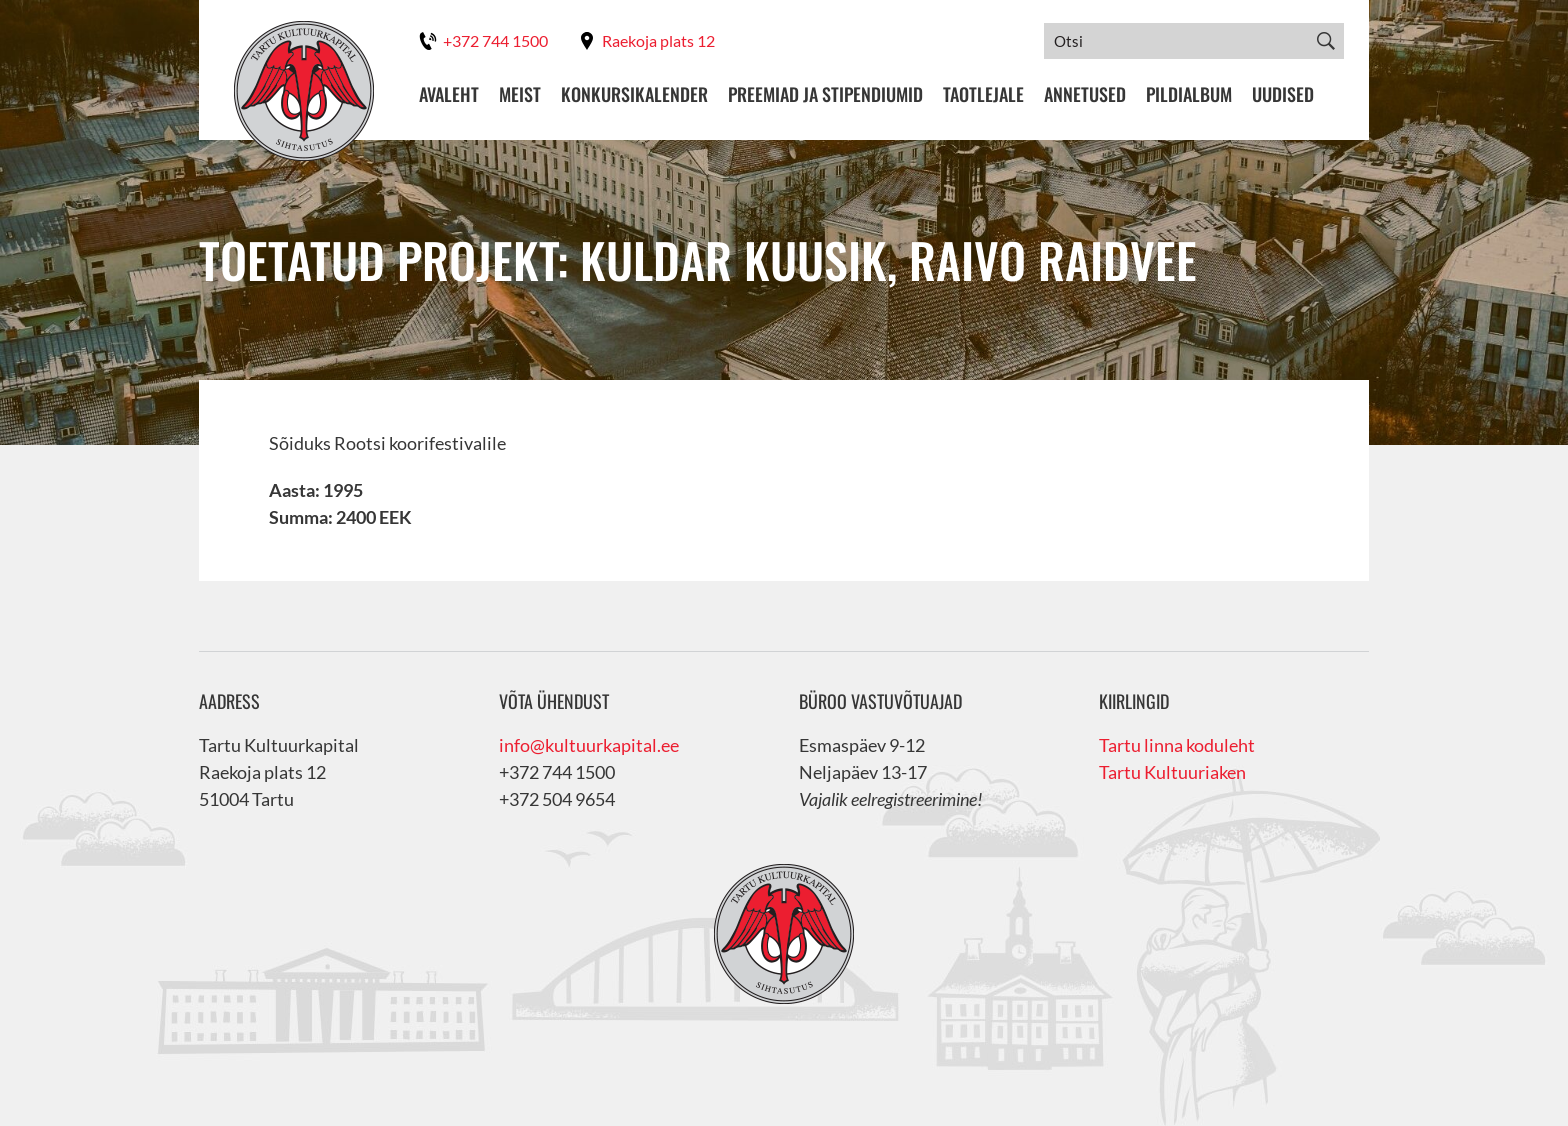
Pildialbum (1189, 94)
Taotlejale (983, 94)
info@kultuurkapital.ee (589, 745)
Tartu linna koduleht (1177, 745)
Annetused (1085, 94)
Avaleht (449, 94)
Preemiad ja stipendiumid (825, 94)
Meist (520, 94)
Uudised (1283, 94)
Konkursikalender (634, 94)
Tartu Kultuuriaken (1172, 772)
